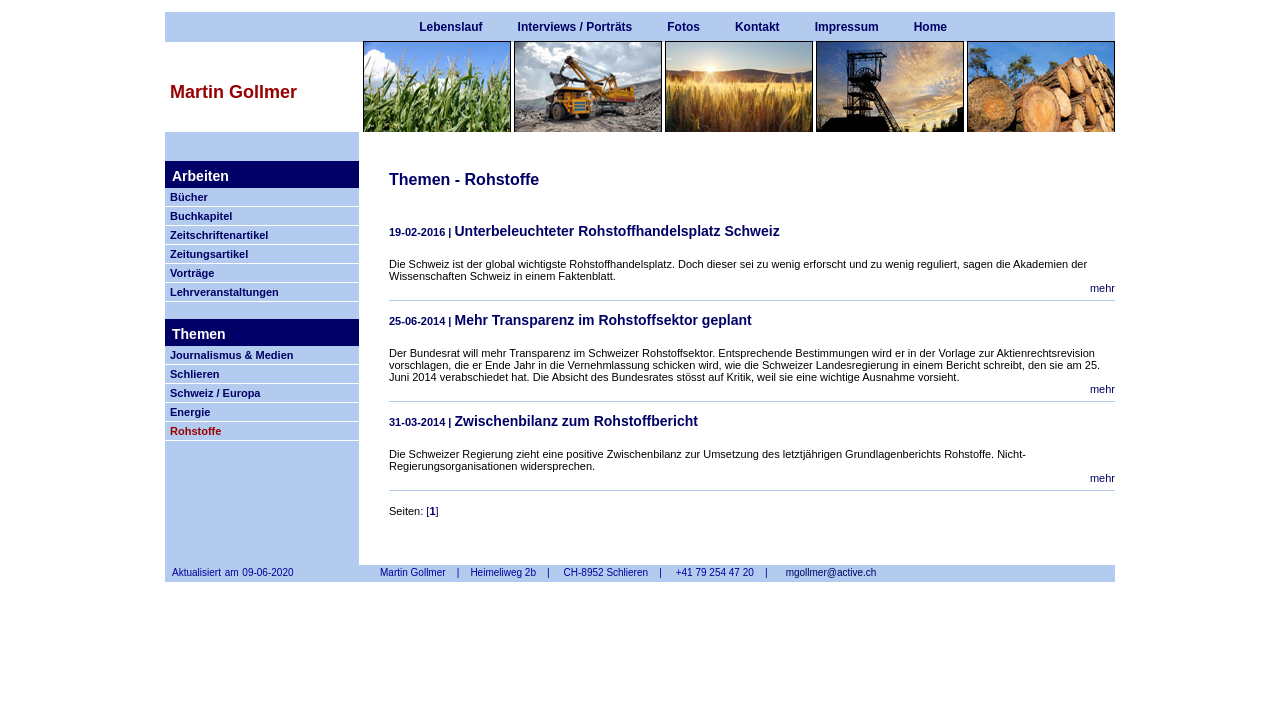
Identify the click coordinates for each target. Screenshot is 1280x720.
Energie (190, 412)
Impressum (847, 27)
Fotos (683, 27)
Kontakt (757, 27)
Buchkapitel (201, 216)
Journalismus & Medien (231, 355)
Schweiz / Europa (215, 393)
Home (930, 27)
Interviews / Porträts (575, 27)
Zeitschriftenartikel (219, 235)
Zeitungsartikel (209, 254)
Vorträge (192, 273)
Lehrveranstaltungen (224, 292)
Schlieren (195, 374)
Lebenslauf (450, 27)
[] (432, 511)
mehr (1102, 288)
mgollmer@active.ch (831, 572)
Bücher (189, 197)
